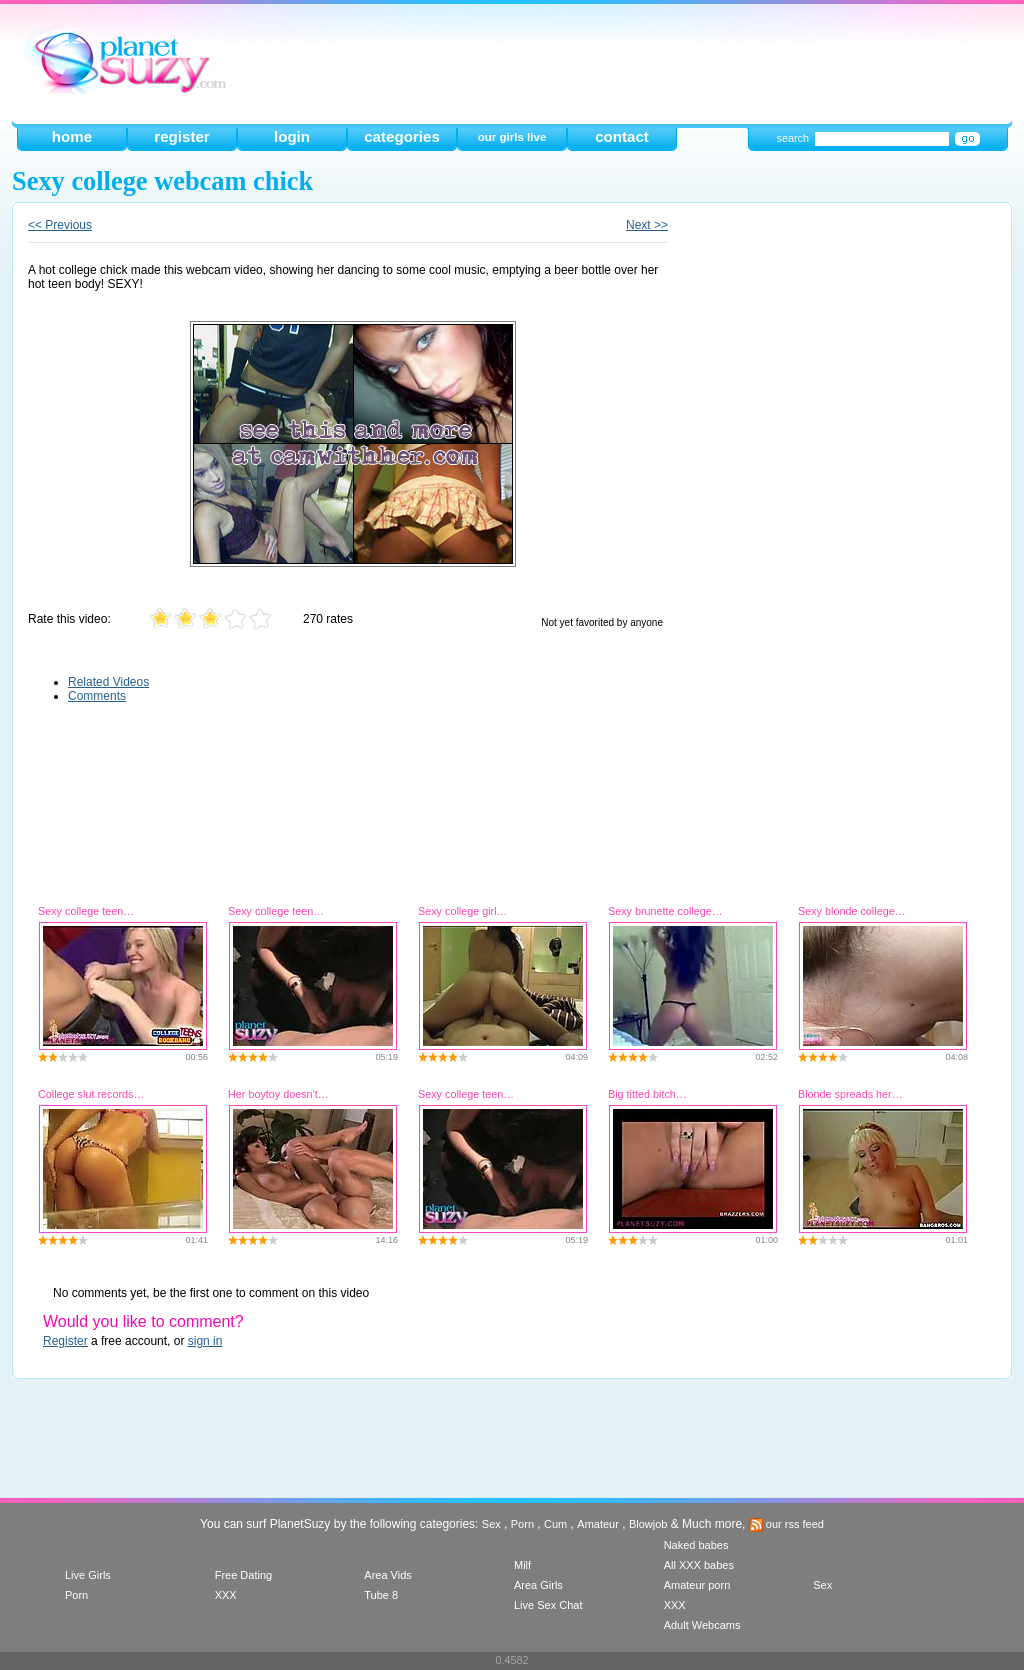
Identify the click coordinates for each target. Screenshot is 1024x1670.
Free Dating (243, 1575)
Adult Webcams (702, 1625)
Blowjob (648, 1524)
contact (622, 136)
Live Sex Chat (548, 1605)
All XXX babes (699, 1565)
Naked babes (696, 1545)
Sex (491, 1524)
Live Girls (88, 1575)
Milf (522, 1565)
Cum (555, 1524)
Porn (522, 1524)
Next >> (647, 225)
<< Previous (60, 225)
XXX (226, 1595)
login (292, 136)
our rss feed (786, 1524)
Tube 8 (381, 1595)
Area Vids (388, 1575)
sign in (205, 1341)
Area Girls (538, 1585)
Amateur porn (697, 1585)
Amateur (598, 1524)
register (181, 136)
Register (65, 1341)
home (72, 136)
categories (402, 136)
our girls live (512, 137)
